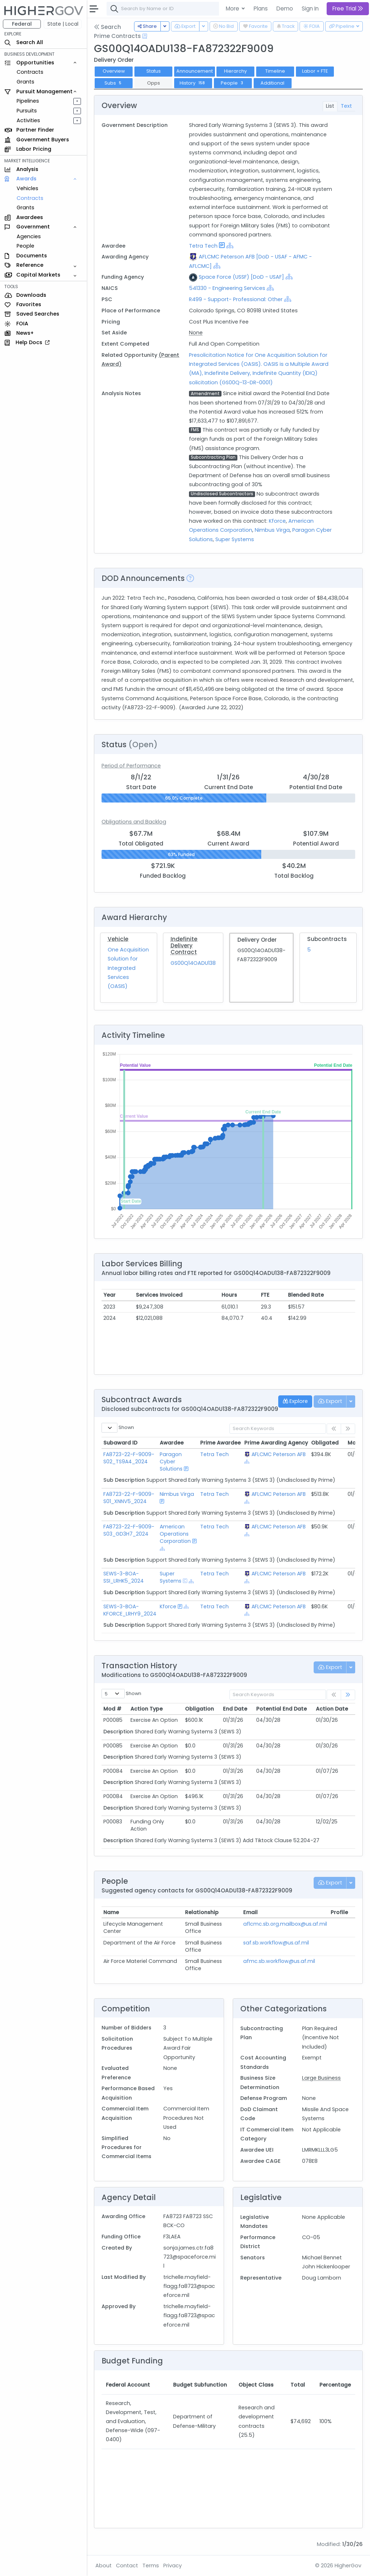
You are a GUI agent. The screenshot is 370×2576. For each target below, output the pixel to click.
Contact (127, 2565)
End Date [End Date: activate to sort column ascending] (235, 1708)
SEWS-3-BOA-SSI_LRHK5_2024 (123, 1577)
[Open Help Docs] (144, 36)
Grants (25, 81)
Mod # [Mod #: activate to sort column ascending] (112, 1708)
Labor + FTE (315, 71)
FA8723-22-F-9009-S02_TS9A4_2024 (128, 1458)
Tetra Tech (203, 245)
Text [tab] (346, 106)
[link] (348, 1695)
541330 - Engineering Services (227, 288)
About (103, 2565)
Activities (28, 120)
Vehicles (27, 188)
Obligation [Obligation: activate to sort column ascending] (199, 1708)
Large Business (321, 2077)
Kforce (277, 521)
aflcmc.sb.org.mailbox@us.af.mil (285, 1923)
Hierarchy (235, 71)
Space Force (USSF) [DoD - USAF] (241, 277)
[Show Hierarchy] (229, 245)
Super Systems (234, 539)
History (193, 83)
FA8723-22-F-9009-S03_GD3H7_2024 (128, 1530)
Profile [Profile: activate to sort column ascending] (339, 1912)
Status (153, 71)
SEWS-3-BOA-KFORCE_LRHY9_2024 (129, 1610)
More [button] (233, 8)
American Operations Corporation (175, 1534)
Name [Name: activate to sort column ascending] (111, 1912)
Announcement (194, 71)
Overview (114, 71)
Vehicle (118, 939)
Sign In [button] (310, 8)
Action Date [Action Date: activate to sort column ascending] (332, 1708)
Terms (150, 2565)
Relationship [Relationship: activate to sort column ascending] (202, 1912)
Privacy (172, 2565)
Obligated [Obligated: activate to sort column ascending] (325, 1442)
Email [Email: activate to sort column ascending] (250, 1912)
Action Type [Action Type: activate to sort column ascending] (146, 1708)
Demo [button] (284, 8)
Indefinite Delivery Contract (184, 945)
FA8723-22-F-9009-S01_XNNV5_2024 (128, 1497)
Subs (113, 83)
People (25, 245)
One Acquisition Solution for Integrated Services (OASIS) (128, 968)
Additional (272, 83)
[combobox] (215, 9)
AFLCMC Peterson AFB (278, 1454)
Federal (22, 23)
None (196, 332)
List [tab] (330, 106)
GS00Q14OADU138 (193, 963)
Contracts (30, 72)
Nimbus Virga (272, 530)
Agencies (29, 236)
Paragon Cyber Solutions (171, 1461)
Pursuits (27, 110)
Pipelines (28, 100)
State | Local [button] (62, 23)
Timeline (275, 71)
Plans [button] (261, 8)
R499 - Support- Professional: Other (236, 299)
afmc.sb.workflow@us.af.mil (279, 1961)
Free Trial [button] (347, 8)
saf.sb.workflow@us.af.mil (276, 1942)
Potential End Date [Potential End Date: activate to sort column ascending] (281, 1708)
